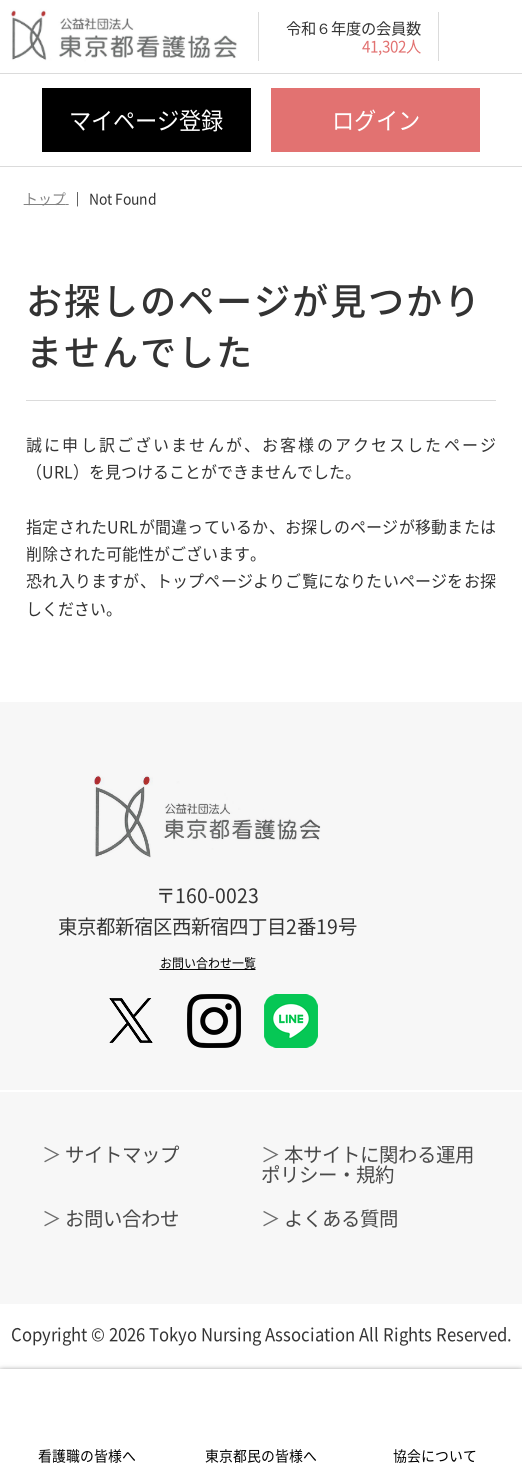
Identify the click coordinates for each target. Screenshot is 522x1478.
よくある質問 (341, 1217)
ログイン (376, 119)
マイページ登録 (146, 119)
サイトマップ (122, 1153)
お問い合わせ (122, 1217)
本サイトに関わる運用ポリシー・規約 (367, 1163)
